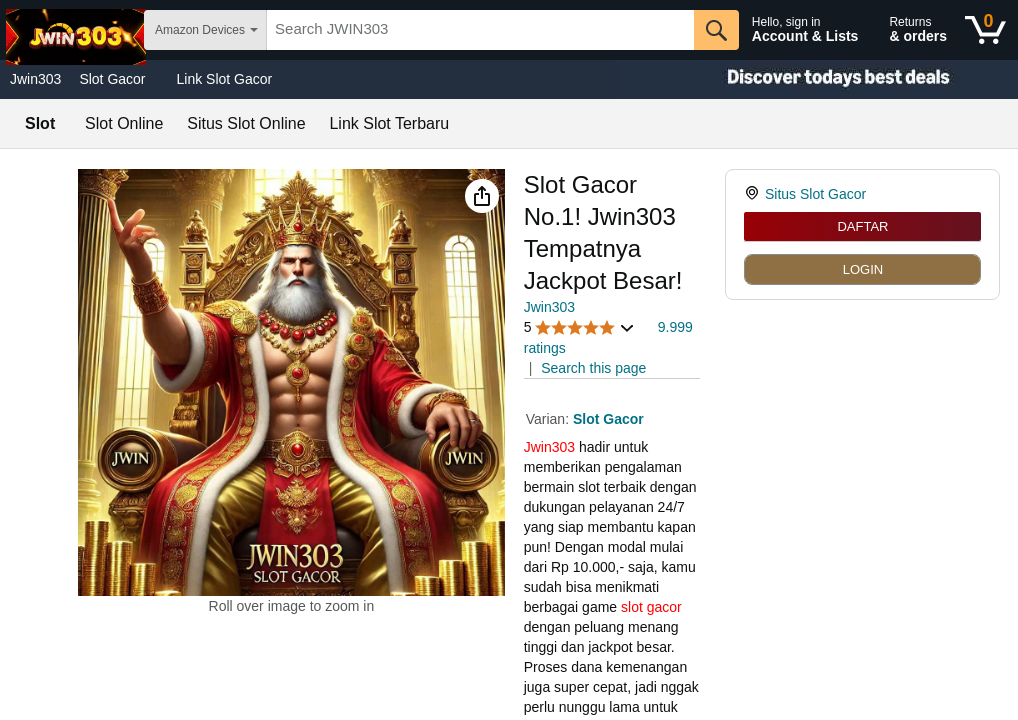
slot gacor (651, 607)
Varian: (549, 419)
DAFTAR (862, 226)
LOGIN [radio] (863, 269)
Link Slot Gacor (225, 79)
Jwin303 (35, 79)
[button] (482, 196)
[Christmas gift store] (818, 79)
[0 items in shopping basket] (985, 30)
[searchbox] (480, 30)
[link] (754, 194)
